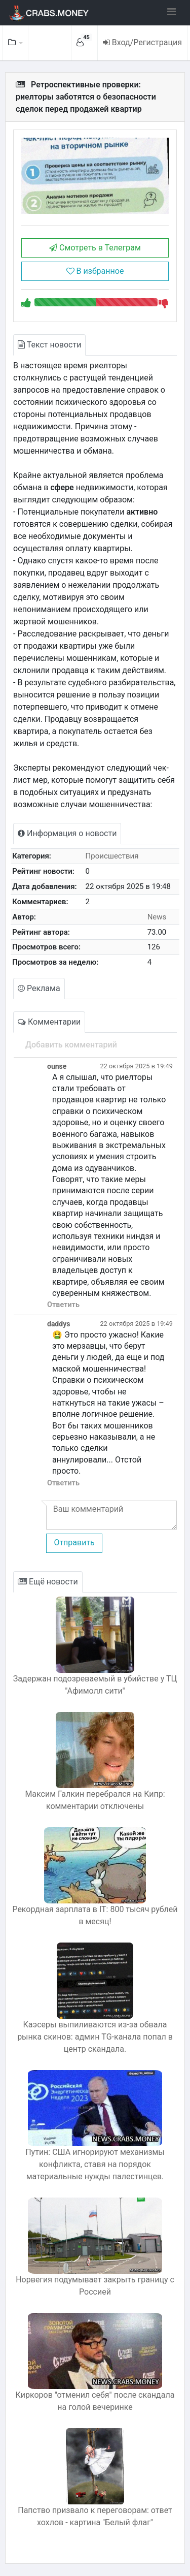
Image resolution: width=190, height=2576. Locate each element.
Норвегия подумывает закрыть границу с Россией (95, 2286)
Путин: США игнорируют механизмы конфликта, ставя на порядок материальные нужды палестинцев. (95, 2164)
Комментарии (49, 1022)
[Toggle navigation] (171, 11)
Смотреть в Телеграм (95, 247)
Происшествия (112, 856)
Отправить (74, 1542)
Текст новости (49, 344)
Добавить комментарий (71, 1045)
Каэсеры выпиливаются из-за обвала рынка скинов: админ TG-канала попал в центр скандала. (95, 2037)
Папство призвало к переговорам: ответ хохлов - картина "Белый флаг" (95, 2516)
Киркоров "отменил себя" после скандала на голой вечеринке (95, 2401)
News (157, 916)
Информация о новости (67, 833)
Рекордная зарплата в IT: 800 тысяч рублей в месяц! (94, 1915)
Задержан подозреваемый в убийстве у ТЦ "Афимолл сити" (95, 1685)
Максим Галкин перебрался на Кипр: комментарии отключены (95, 1800)
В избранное (95, 271)
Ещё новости (48, 1581)
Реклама (39, 988)
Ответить (63, 1304)
